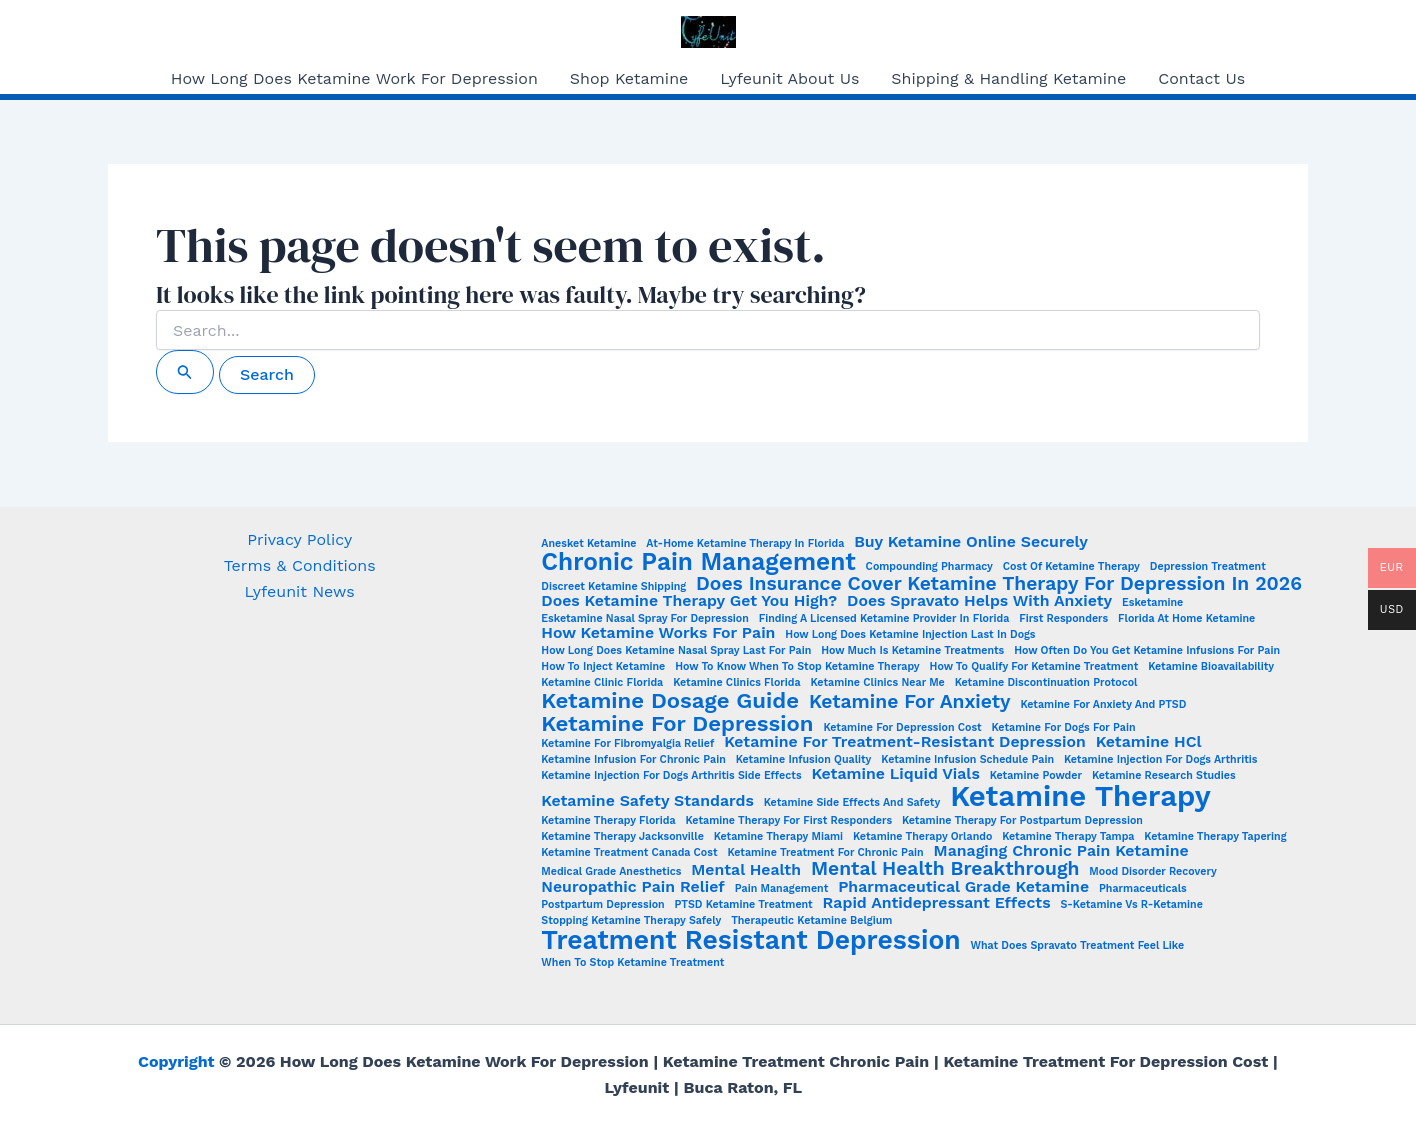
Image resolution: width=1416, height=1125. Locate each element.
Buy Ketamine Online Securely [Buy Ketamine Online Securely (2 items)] (971, 542)
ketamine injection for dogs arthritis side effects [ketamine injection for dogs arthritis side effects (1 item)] (671, 776)
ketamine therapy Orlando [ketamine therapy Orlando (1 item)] (922, 837)
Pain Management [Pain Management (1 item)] (782, 889)
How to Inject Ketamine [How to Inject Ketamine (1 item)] (603, 667)
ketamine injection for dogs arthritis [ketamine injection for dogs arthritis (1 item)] (1160, 760)
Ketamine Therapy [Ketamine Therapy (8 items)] (1080, 796)
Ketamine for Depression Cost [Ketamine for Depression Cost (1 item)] (902, 728)
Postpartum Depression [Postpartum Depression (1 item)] (602, 905)
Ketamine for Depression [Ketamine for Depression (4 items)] (677, 723)
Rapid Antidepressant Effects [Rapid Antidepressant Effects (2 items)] (937, 903)
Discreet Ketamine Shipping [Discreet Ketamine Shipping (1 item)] (613, 587)
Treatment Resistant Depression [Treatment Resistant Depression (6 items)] (750, 940)
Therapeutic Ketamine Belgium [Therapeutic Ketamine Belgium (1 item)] (811, 921)
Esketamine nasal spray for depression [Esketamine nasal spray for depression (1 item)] (645, 619)
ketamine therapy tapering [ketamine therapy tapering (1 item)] (1215, 837)
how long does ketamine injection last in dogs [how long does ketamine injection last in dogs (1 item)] (910, 635)
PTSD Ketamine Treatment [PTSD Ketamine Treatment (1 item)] (744, 905)
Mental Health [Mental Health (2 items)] (746, 870)
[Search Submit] (185, 372)
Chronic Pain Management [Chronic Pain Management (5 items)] (698, 562)
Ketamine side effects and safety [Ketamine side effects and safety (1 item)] (852, 803)
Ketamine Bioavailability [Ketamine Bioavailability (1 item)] (1211, 667)
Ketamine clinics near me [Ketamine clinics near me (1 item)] (878, 683)
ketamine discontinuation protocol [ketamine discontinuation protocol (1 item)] (1046, 683)
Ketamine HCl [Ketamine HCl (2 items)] (1149, 742)
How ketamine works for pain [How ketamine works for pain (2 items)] (658, 633)
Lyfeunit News (300, 591)
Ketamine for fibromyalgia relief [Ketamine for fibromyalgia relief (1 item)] (627, 744)
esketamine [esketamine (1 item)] (1152, 603)
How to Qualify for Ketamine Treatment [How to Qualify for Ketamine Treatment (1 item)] (1034, 667)
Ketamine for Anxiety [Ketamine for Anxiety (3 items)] (910, 701)
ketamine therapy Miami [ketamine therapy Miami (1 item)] (778, 837)
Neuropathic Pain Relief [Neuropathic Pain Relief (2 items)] (632, 887)
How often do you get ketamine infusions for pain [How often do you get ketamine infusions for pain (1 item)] (1147, 651)
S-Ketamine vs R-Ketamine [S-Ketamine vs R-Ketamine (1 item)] (1131, 905)
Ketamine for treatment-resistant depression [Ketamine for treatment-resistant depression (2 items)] (905, 742)
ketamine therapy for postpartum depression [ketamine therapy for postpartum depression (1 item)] (1022, 821)
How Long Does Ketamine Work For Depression (354, 78)
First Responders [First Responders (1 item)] (1063, 619)
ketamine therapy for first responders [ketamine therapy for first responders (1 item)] (789, 821)
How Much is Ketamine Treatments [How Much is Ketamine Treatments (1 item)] (912, 651)
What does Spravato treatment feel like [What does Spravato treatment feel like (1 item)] (1078, 946)
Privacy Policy (299, 539)
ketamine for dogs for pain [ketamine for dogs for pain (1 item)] (1064, 728)
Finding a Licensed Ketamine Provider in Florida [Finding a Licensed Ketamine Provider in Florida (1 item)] (884, 619)
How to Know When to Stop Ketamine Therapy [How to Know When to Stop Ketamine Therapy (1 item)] (797, 667)
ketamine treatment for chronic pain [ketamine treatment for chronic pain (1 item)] (825, 853)
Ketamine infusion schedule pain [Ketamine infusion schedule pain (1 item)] (967, 760)
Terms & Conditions (300, 565)
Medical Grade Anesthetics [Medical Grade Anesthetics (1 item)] (611, 872)
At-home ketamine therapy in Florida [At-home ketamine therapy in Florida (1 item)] (745, 544)
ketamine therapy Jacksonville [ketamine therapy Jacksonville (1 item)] (622, 837)
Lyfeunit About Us (789, 78)
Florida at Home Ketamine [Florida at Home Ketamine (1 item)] (1186, 619)
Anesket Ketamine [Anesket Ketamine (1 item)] (588, 544)
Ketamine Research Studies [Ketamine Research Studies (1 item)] (1164, 776)
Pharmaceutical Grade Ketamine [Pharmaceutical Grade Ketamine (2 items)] (963, 887)
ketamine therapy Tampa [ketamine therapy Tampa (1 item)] (1068, 837)
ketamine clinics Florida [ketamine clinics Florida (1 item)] (737, 683)
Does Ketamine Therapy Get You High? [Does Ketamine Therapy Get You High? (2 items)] (689, 601)
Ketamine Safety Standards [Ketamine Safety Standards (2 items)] (647, 801)
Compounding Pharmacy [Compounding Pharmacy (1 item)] (929, 567)
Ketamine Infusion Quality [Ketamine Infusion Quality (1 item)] (804, 760)
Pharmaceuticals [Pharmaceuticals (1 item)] (1143, 889)
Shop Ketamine (629, 78)
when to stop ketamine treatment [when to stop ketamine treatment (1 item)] (632, 963)
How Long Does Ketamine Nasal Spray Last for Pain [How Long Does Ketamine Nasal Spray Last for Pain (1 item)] (676, 651)
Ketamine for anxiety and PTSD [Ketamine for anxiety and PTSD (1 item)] (1103, 705)
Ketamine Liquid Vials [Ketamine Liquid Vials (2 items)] (895, 774)
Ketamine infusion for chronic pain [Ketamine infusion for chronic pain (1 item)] (633, 760)
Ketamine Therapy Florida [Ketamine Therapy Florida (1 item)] (608, 821)
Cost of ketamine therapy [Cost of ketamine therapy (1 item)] (1071, 567)
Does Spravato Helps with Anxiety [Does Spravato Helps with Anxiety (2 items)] (979, 601)
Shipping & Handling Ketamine (1008, 78)
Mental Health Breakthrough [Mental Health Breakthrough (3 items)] (945, 868)
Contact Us (1201, 78)
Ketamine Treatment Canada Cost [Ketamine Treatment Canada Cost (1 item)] (629, 853)
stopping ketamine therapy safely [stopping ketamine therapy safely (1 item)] (631, 921)
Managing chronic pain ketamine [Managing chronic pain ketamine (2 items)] (1061, 851)
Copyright (176, 1061)
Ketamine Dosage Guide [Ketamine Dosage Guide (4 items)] (670, 700)
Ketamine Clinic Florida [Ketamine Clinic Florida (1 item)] (602, 683)
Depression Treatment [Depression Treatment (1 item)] (1208, 567)
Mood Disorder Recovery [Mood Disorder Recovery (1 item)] (1152, 872)
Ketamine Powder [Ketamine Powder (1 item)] (1036, 776)
